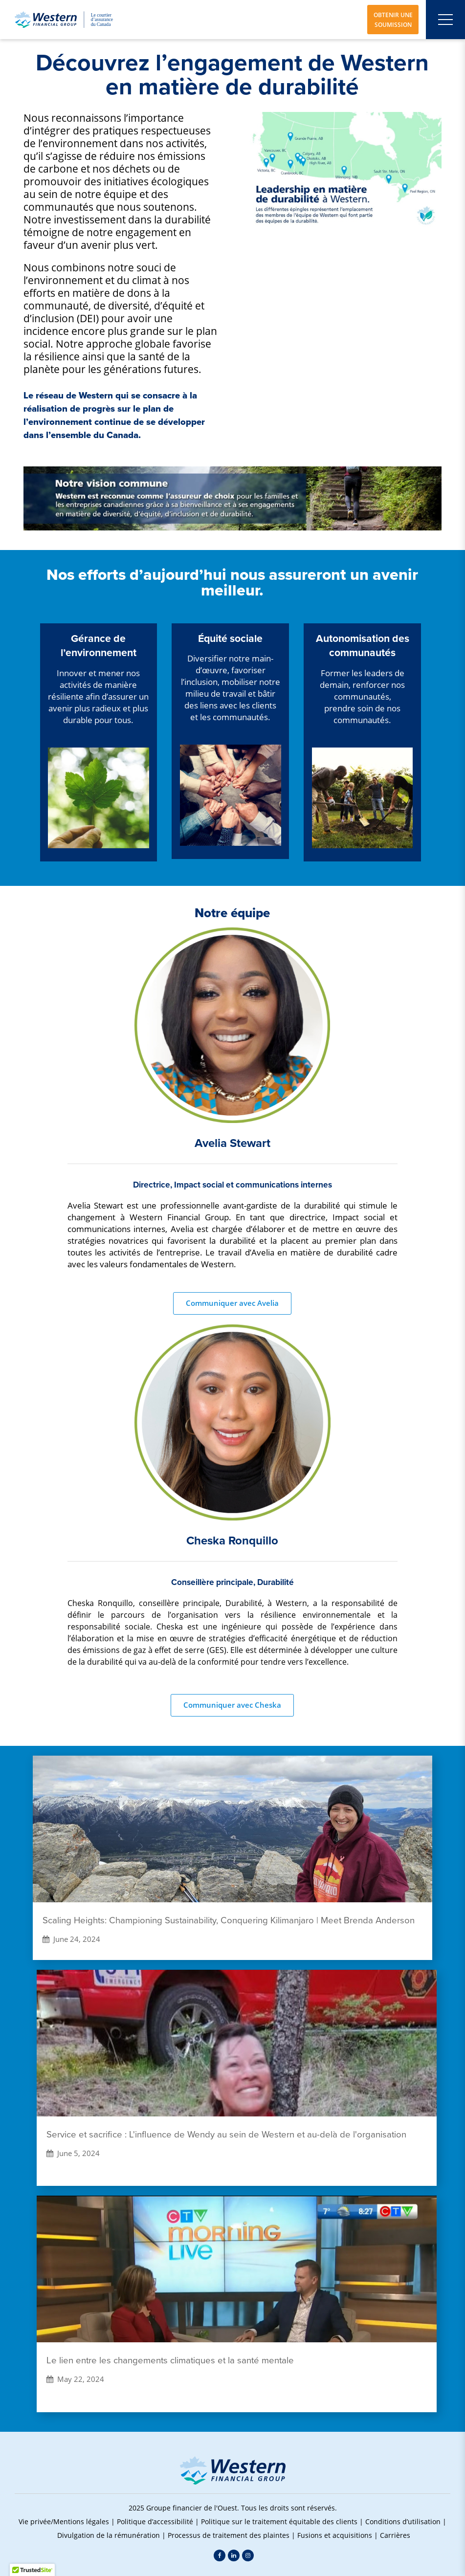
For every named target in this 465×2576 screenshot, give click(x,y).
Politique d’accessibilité (155, 2521)
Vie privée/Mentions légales (64, 2521)
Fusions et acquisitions (334, 2535)
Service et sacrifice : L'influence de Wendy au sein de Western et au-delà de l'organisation (226, 2134)
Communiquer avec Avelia (232, 1303)
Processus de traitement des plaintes (228, 2535)
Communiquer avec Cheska (232, 1705)
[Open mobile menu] (445, 19)
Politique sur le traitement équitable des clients (279, 2521)
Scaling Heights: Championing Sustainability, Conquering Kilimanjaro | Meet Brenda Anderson (229, 1920)
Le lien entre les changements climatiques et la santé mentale (170, 2360)
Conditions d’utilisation (403, 2521)
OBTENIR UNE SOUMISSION (393, 19)
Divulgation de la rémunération (108, 2535)
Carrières (395, 2535)
